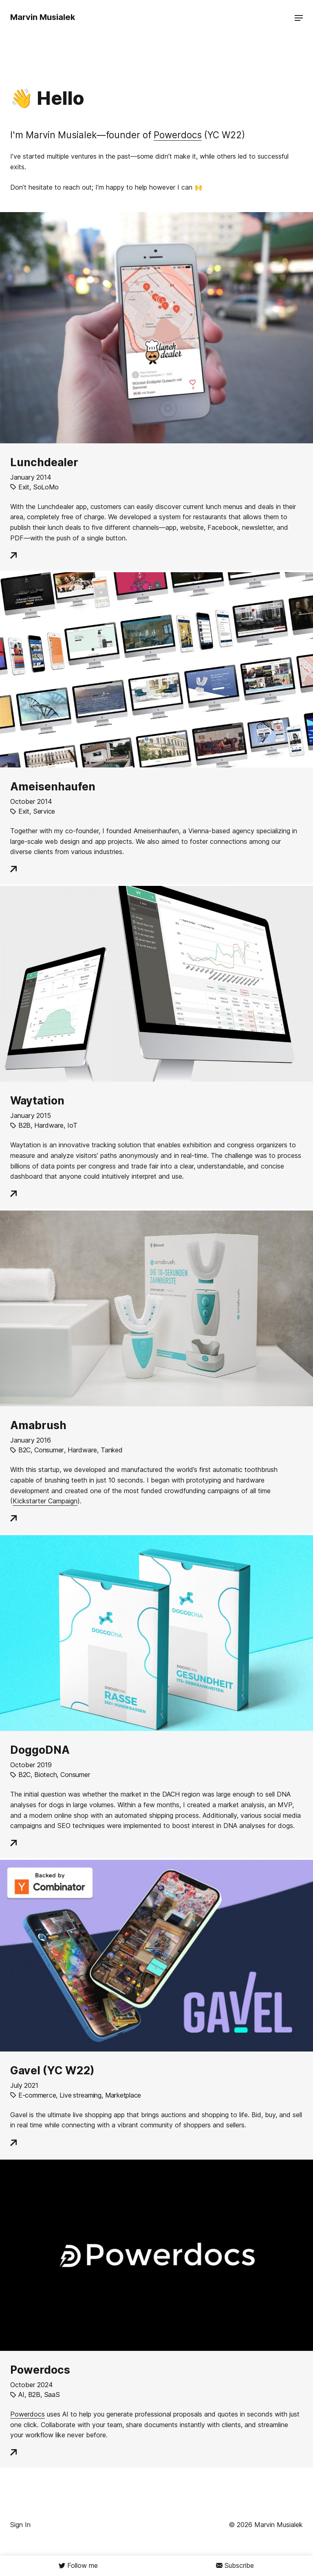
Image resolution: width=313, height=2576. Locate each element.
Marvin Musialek (42, 17)
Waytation (37, 1100)
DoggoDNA (40, 1749)
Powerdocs (178, 134)
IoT (72, 1125)
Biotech (45, 1774)
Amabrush (38, 1425)
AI (21, 2394)
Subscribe (239, 2565)
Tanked (111, 1450)
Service (44, 811)
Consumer (49, 1450)
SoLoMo (45, 487)
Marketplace (123, 2095)
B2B (24, 1125)
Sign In (20, 2525)
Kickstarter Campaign (45, 1501)
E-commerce (37, 2095)
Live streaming (80, 2095)
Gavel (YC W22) (52, 2070)
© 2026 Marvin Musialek (266, 2525)
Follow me (82, 2565)
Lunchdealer (44, 462)
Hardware (49, 1125)
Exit (23, 487)
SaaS (52, 2394)
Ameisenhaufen (52, 786)
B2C (24, 1450)
